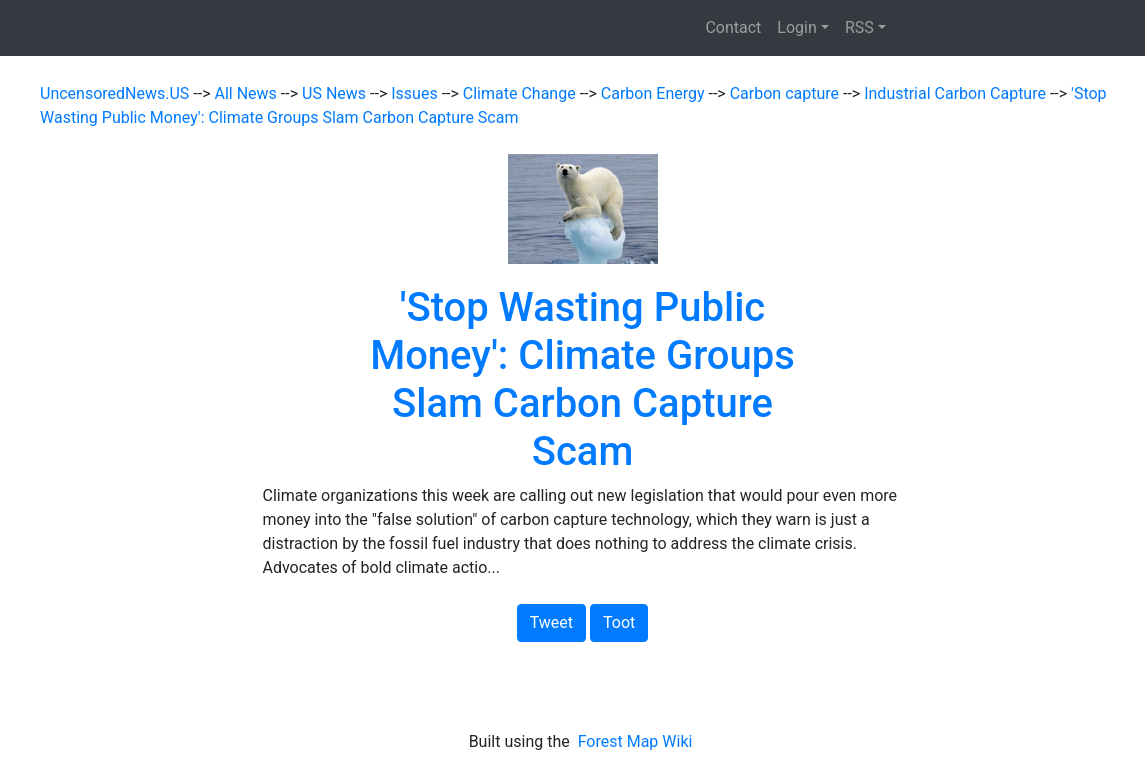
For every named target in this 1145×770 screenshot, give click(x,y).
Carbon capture (786, 93)
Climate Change (521, 93)
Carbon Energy (655, 93)
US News (336, 93)
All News (248, 93)
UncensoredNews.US (116, 93)
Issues (416, 93)
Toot (619, 622)
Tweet (551, 622)
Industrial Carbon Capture (957, 93)
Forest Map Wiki (637, 741)
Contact (733, 27)
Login (796, 27)
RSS (859, 27)
